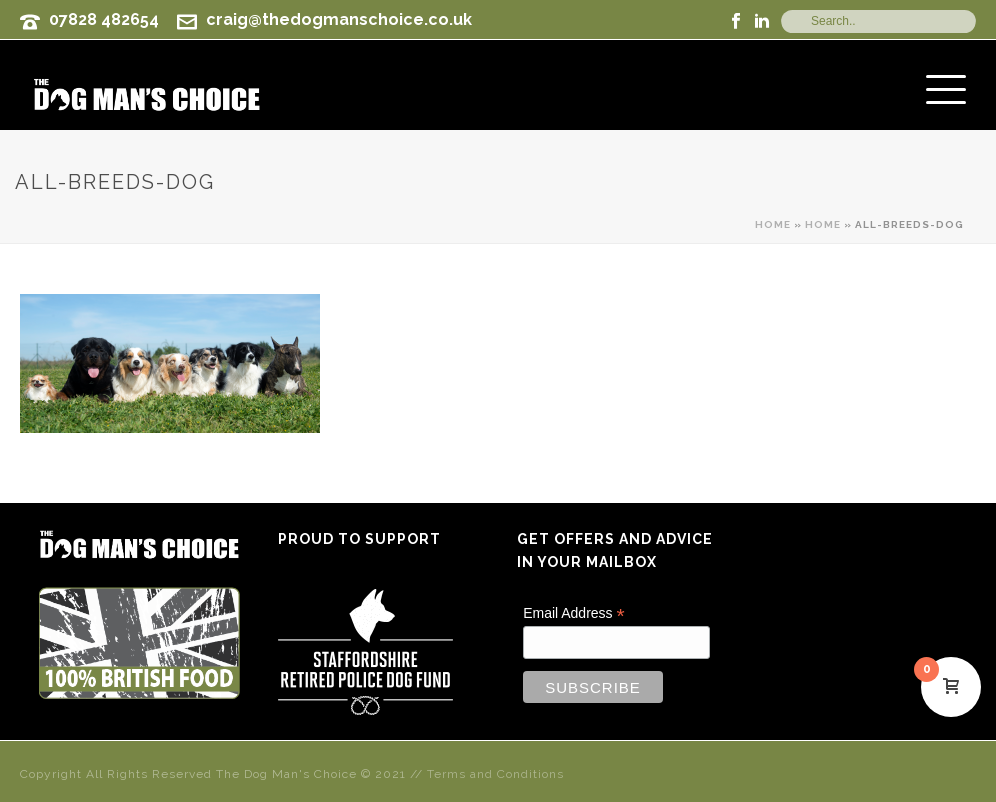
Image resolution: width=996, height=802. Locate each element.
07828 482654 (104, 19)
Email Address (574, 613)
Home (773, 224)
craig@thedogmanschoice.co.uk (339, 19)
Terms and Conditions (495, 774)
